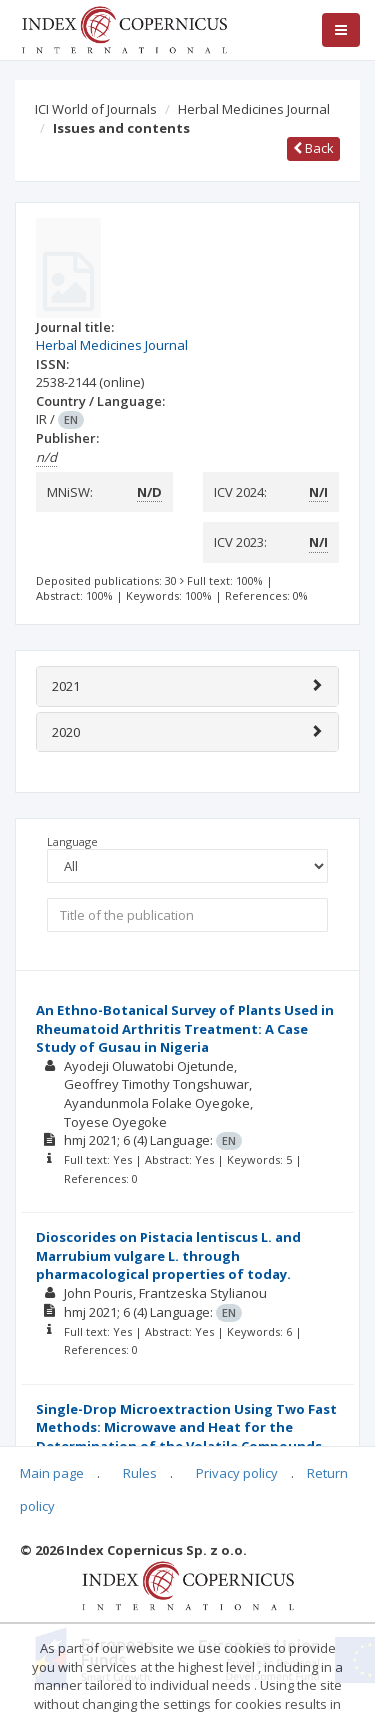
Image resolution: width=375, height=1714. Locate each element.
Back (313, 148)
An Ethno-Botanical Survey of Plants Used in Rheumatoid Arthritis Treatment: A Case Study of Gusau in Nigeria (185, 1028)
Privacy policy (237, 1473)
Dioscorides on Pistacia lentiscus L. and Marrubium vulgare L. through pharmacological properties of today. (168, 1255)
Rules (140, 1473)
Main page (52, 1473)
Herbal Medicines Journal (254, 109)
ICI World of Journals (96, 109)
